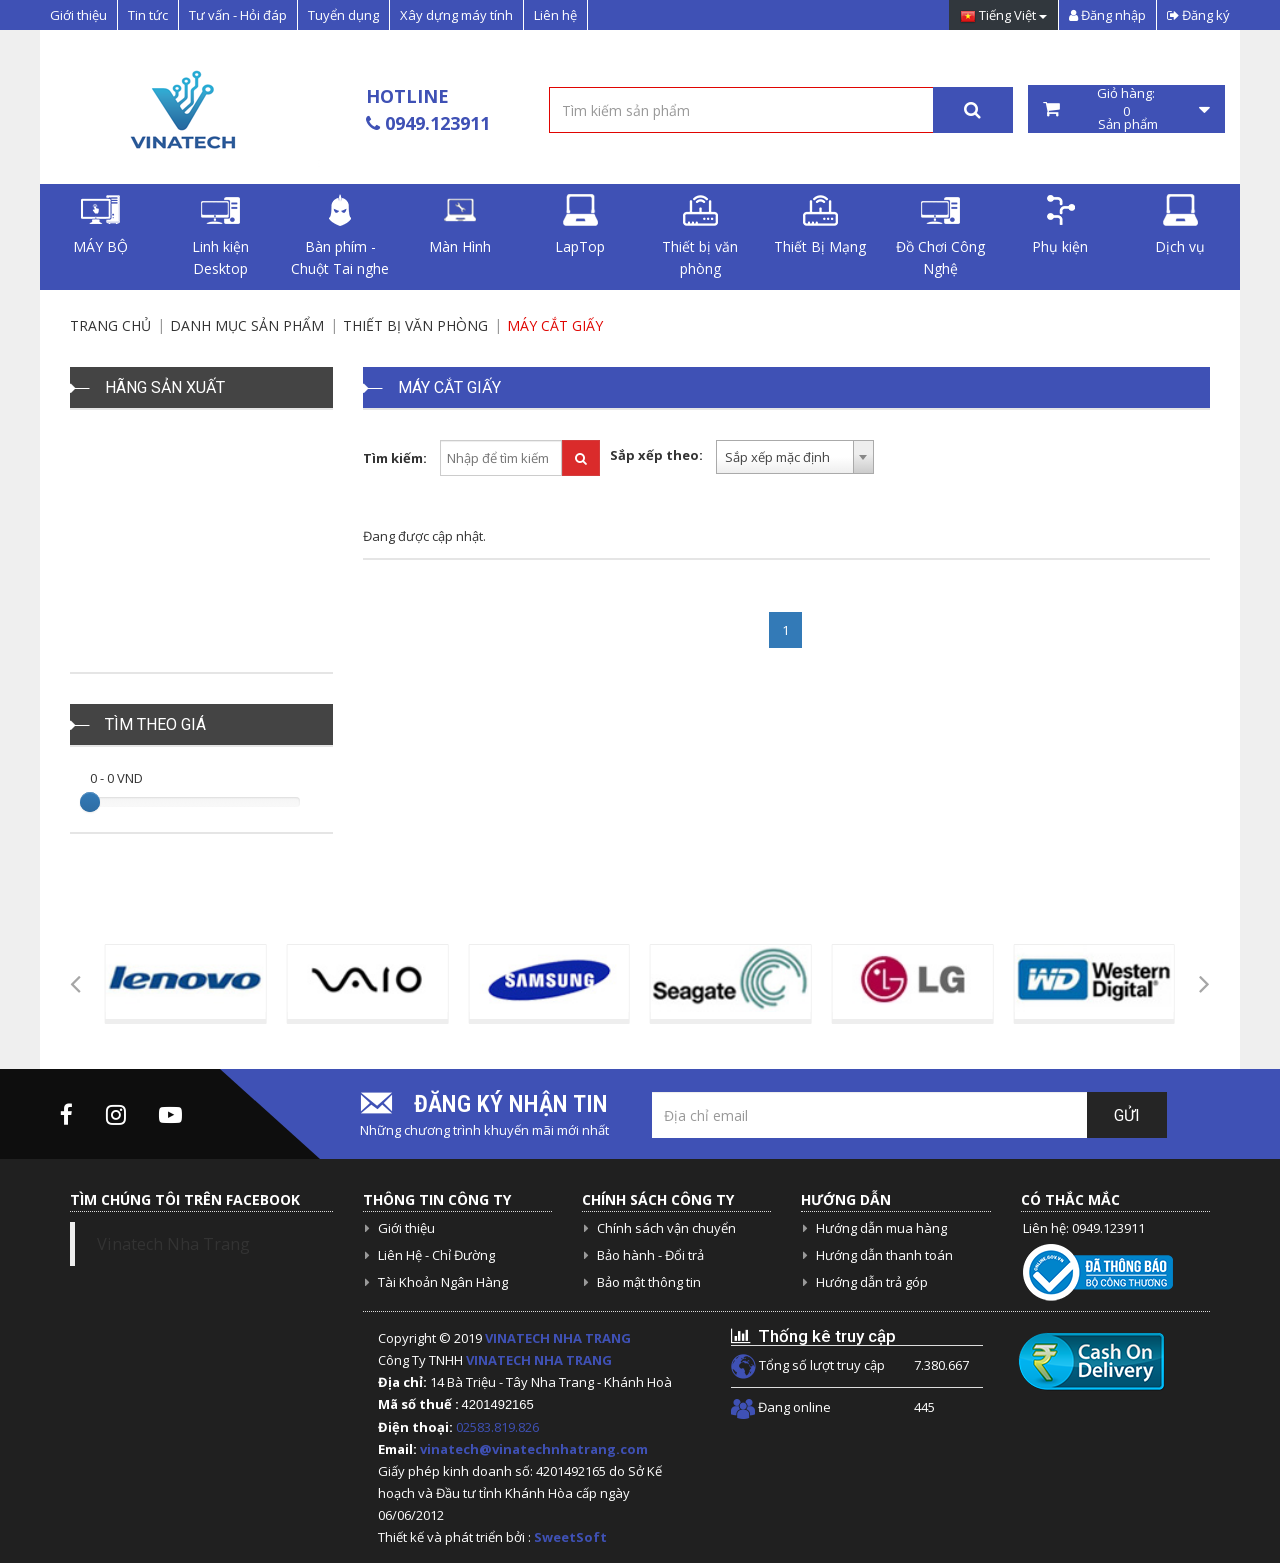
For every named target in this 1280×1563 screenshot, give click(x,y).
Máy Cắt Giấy (555, 325)
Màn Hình (460, 225)
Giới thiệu (78, 15)
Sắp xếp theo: (656, 455)
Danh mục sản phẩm (247, 325)
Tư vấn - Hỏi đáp (238, 15)
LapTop (580, 225)
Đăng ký (1198, 15)
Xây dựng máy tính (456, 15)
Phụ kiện (1060, 225)
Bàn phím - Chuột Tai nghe (340, 236)
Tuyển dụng (343, 15)
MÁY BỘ (100, 225)
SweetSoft (570, 1537)
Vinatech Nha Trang (173, 1244)
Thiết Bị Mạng (820, 225)
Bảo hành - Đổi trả (650, 1255)
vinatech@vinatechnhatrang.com (534, 1449)
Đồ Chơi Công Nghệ (940, 236)
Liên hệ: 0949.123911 (1084, 1228)
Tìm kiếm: (395, 458)
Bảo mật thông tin (649, 1282)
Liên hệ (555, 15)
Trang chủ (110, 325)
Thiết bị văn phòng (700, 236)
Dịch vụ (1180, 225)
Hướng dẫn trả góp (872, 1282)
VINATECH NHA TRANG (558, 1338)
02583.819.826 (499, 1427)
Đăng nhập (1107, 15)
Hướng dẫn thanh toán (884, 1255)
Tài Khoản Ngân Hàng (443, 1282)
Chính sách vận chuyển (666, 1228)
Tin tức (148, 15)
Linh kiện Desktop (220, 236)
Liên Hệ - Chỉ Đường (436, 1255)
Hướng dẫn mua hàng (881, 1228)
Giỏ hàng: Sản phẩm (1127, 109)
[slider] (90, 802)
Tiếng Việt (1003, 16)
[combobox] (795, 457)
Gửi (1127, 1115)
